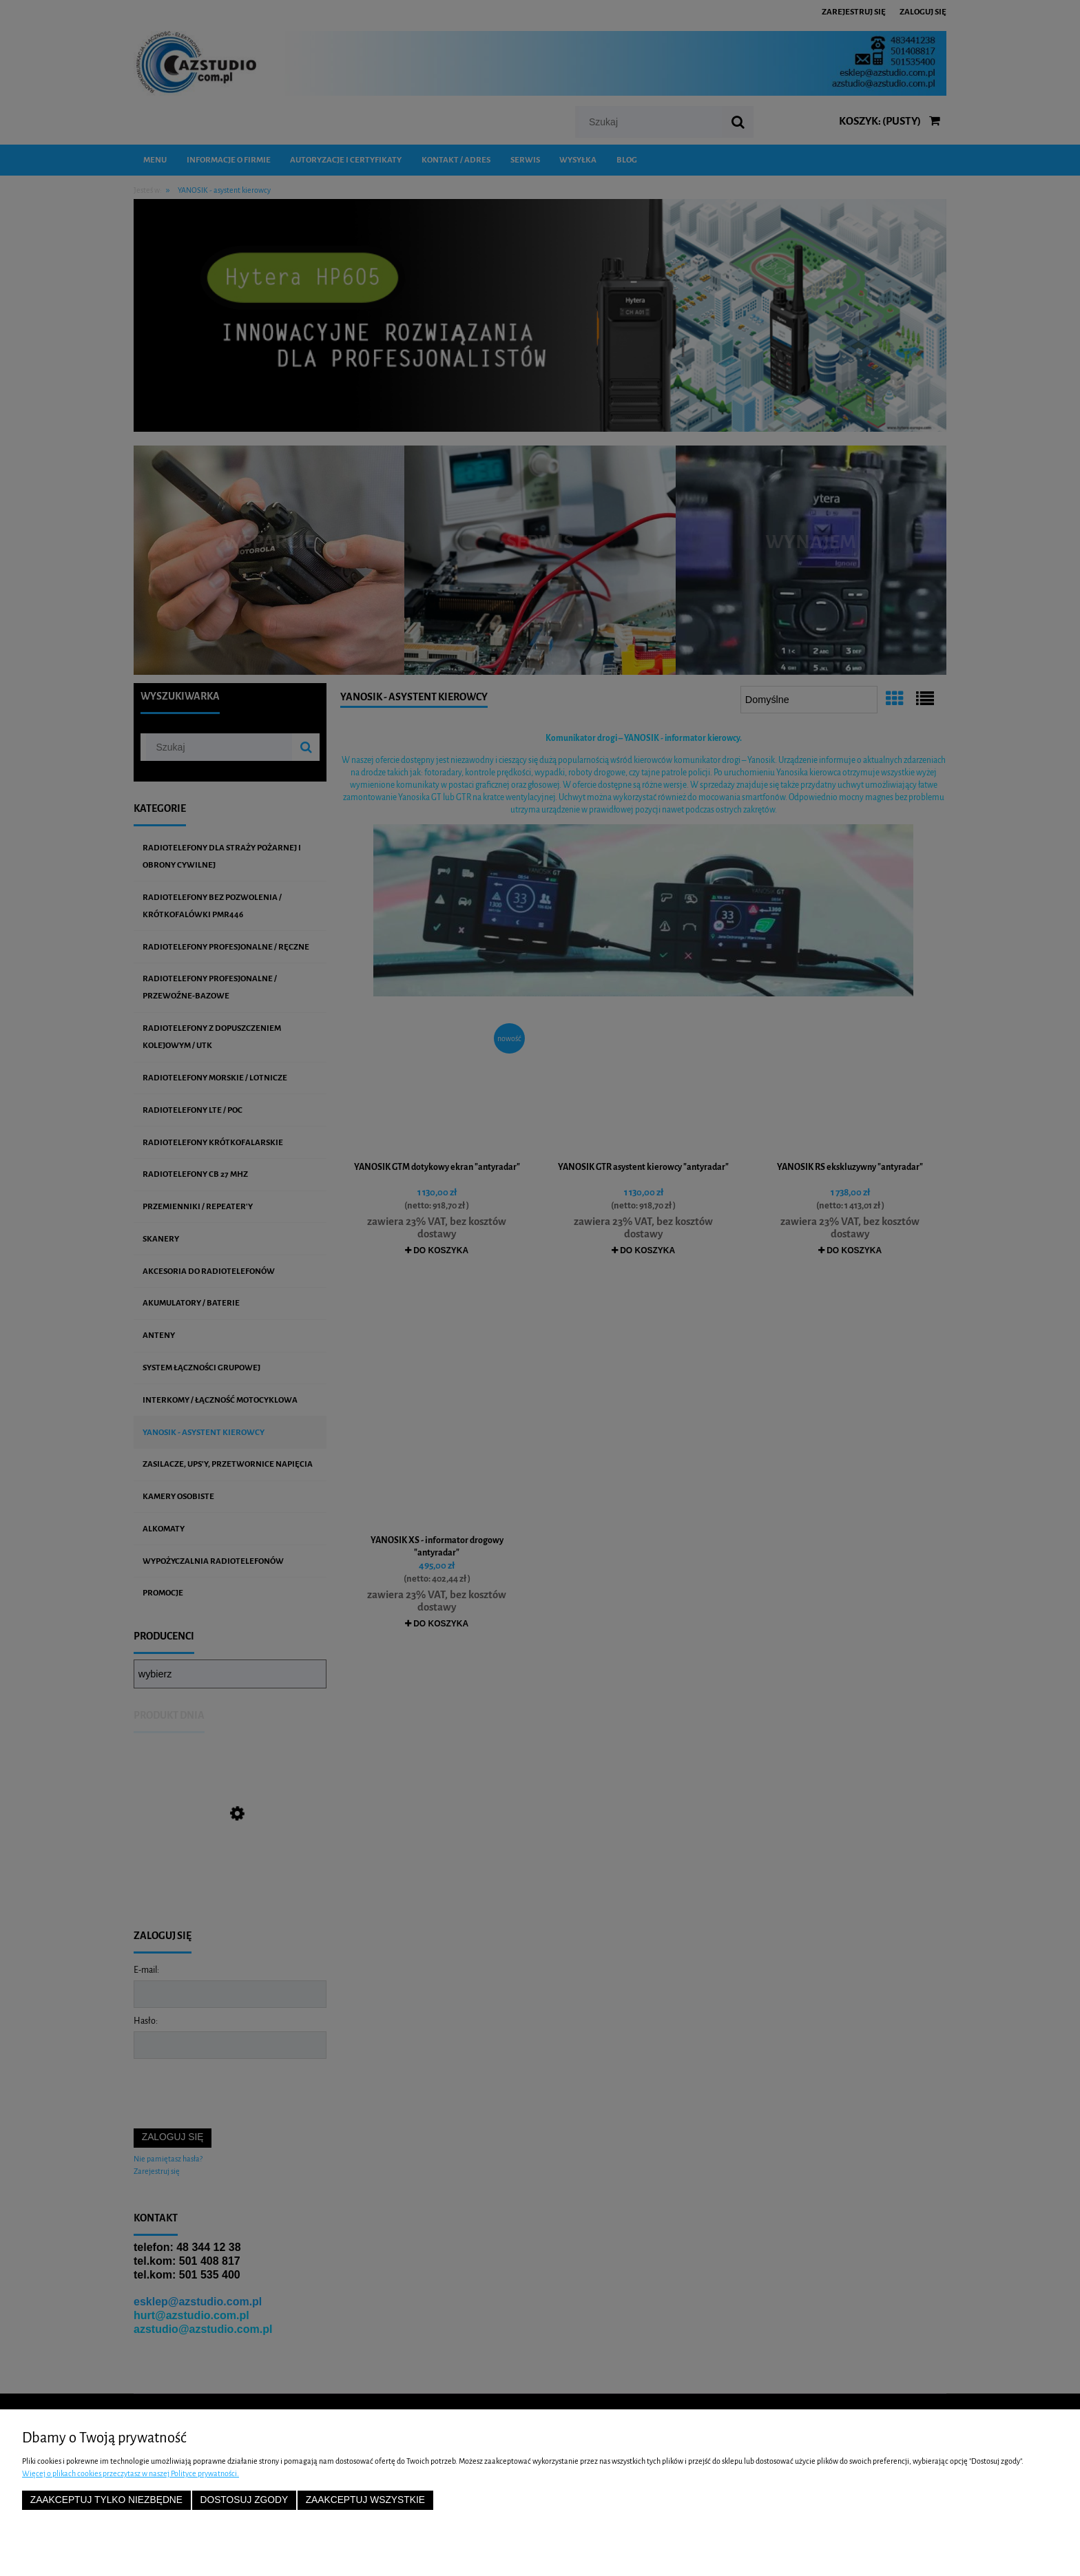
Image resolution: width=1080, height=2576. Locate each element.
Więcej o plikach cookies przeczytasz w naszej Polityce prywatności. (130, 2473)
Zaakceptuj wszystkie (365, 2500)
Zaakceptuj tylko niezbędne (106, 2500)
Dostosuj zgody (244, 2500)
